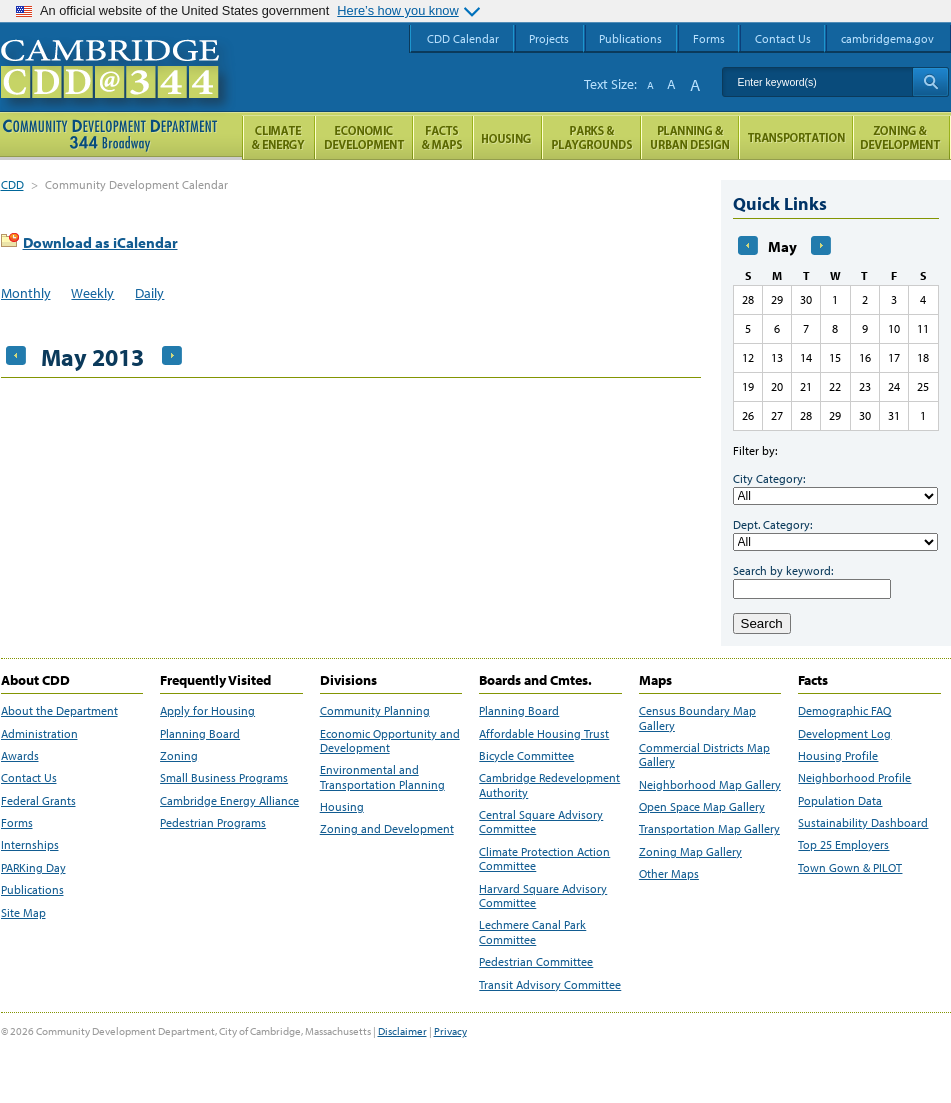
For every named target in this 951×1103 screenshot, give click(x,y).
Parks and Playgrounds (591, 137)
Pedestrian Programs (213, 823)
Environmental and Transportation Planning (382, 777)
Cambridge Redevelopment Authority (549, 785)
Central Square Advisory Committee (541, 822)
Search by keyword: (783, 570)
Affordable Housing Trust (544, 734)
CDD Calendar (463, 38)
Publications (32, 890)
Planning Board (200, 734)
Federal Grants (38, 801)
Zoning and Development (387, 829)
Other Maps (669, 874)
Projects (549, 38)
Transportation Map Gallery (709, 829)
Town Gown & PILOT (850, 868)
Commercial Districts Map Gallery (704, 755)
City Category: (769, 478)
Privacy (450, 1031)
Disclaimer (402, 1031)
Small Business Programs (224, 778)
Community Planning (375, 711)
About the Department (59, 711)
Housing (342, 807)
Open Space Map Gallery (702, 807)
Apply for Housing (207, 711)
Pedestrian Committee (536, 962)
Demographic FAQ (844, 711)
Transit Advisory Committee (550, 985)
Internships (30, 845)
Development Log (844, 734)
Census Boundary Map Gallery (697, 718)
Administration (39, 734)
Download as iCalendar (100, 242)
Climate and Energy (278, 137)
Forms (17, 823)
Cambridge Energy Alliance (229, 801)
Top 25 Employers (843, 845)
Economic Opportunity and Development (390, 741)
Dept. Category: (772, 524)
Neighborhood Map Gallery (710, 785)
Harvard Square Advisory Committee (543, 896)
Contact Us (29, 778)
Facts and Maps (443, 137)
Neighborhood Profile (854, 778)
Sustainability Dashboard (863, 823)
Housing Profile (838, 756)
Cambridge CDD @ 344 (118, 89)
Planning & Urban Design (690, 137)
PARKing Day (33, 868)
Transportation (796, 137)
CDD (12, 184)
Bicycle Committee (526, 756)
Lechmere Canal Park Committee (532, 932)
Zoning (179, 756)
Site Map (23, 913)
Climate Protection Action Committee (544, 859)
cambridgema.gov (887, 38)
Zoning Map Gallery (690, 852)
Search (762, 623)
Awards (20, 756)
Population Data (840, 801)
